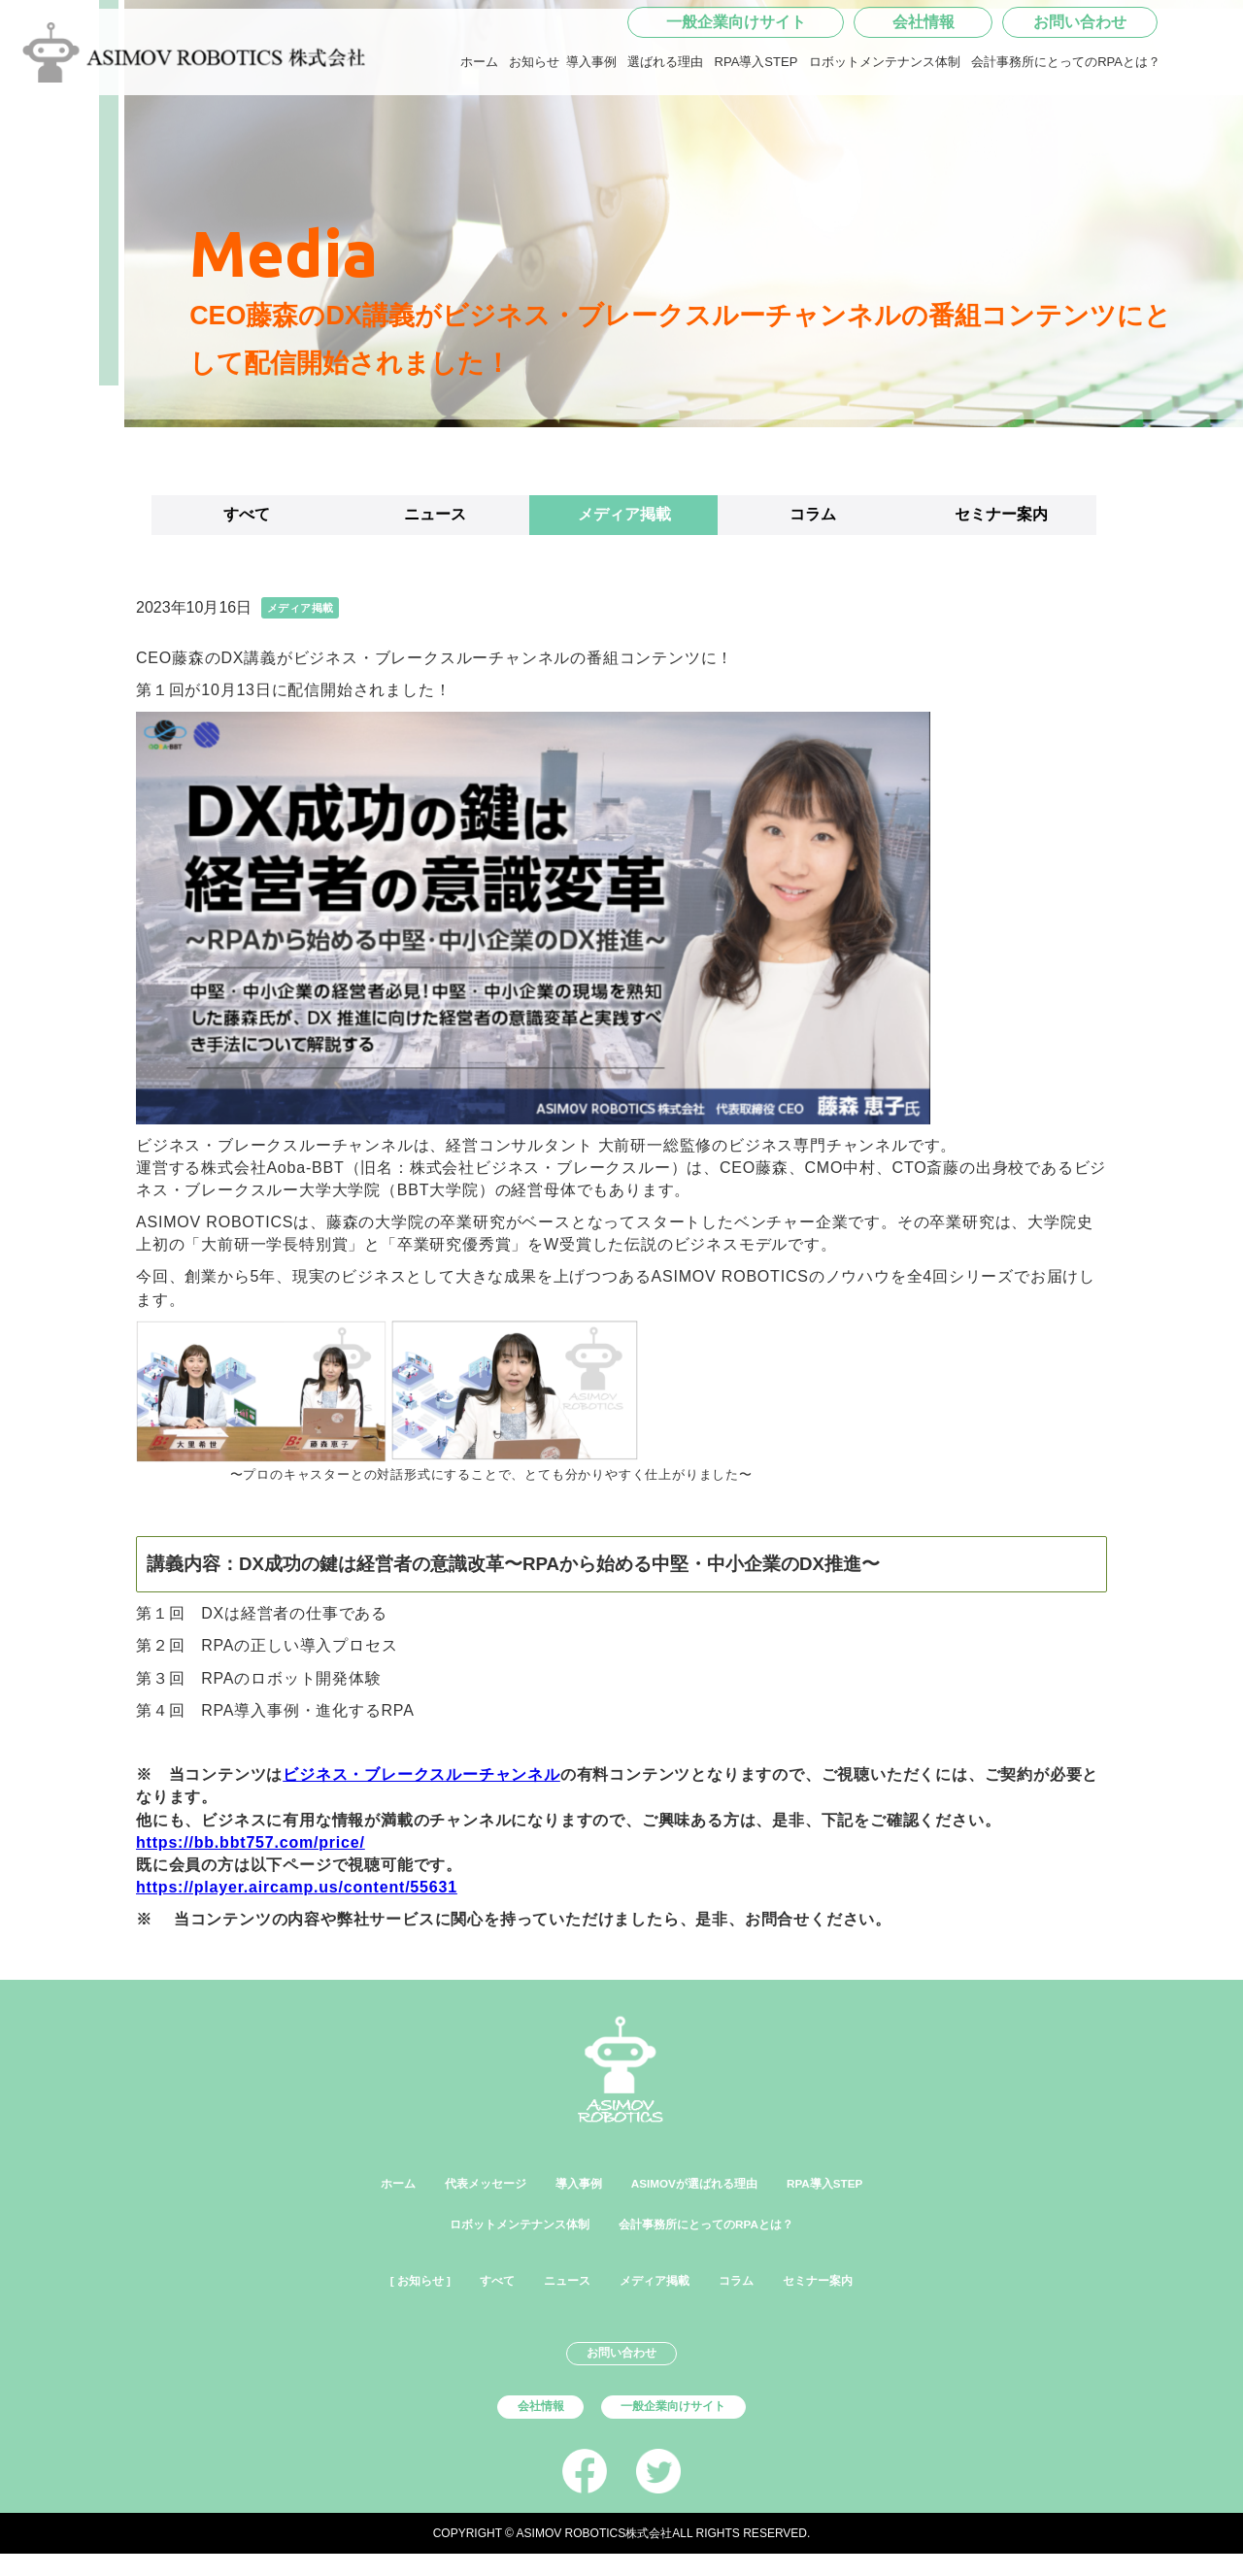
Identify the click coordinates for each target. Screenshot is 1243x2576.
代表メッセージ (447, 2183)
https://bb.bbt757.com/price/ (250, 1842)
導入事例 (591, 122)
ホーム (479, 122)
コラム (812, 514)
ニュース (435, 514)
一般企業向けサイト (736, 82)
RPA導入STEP (756, 122)
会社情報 (923, 82)
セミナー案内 (1001, 514)
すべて (246, 514)
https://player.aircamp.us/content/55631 (296, 1887)
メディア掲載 (624, 514)
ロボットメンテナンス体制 (884, 122)
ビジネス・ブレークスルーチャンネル (421, 1774)
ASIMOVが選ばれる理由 (707, 2183)
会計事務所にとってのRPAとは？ (1065, 122)
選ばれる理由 (665, 122)
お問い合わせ (1079, 82)
